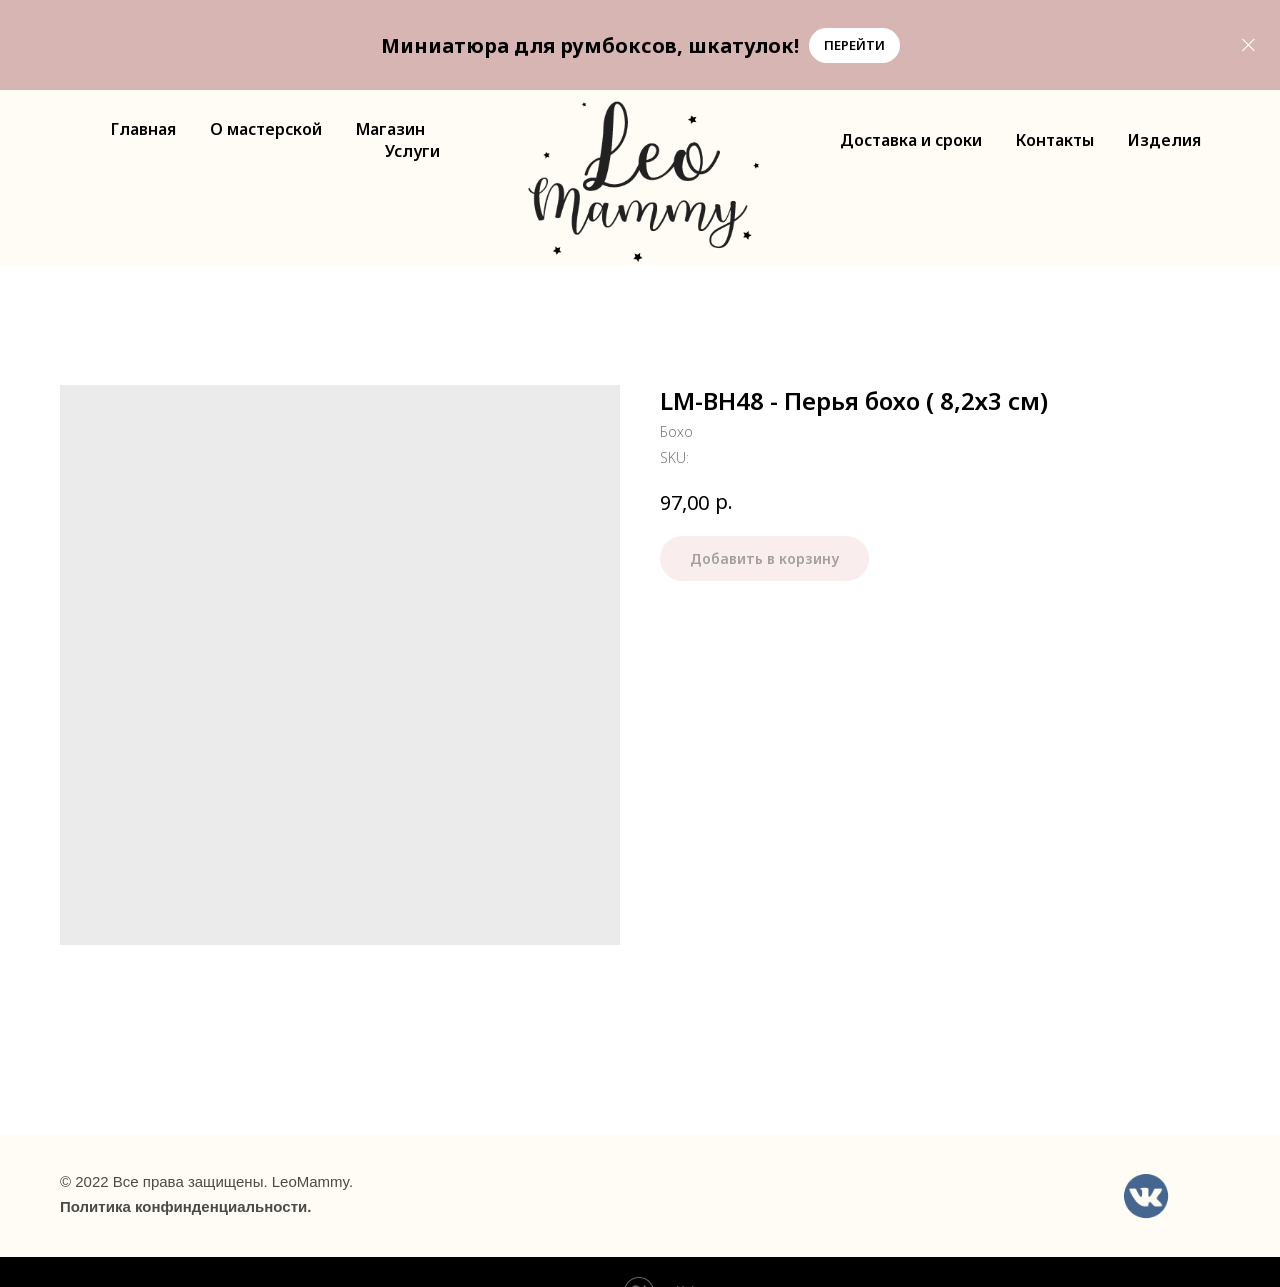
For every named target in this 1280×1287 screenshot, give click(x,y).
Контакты (1055, 140)
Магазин (390, 129)
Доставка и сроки (911, 140)
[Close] (1248, 45)
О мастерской (266, 129)
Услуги (412, 151)
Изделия (1164, 140)
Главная (143, 129)
